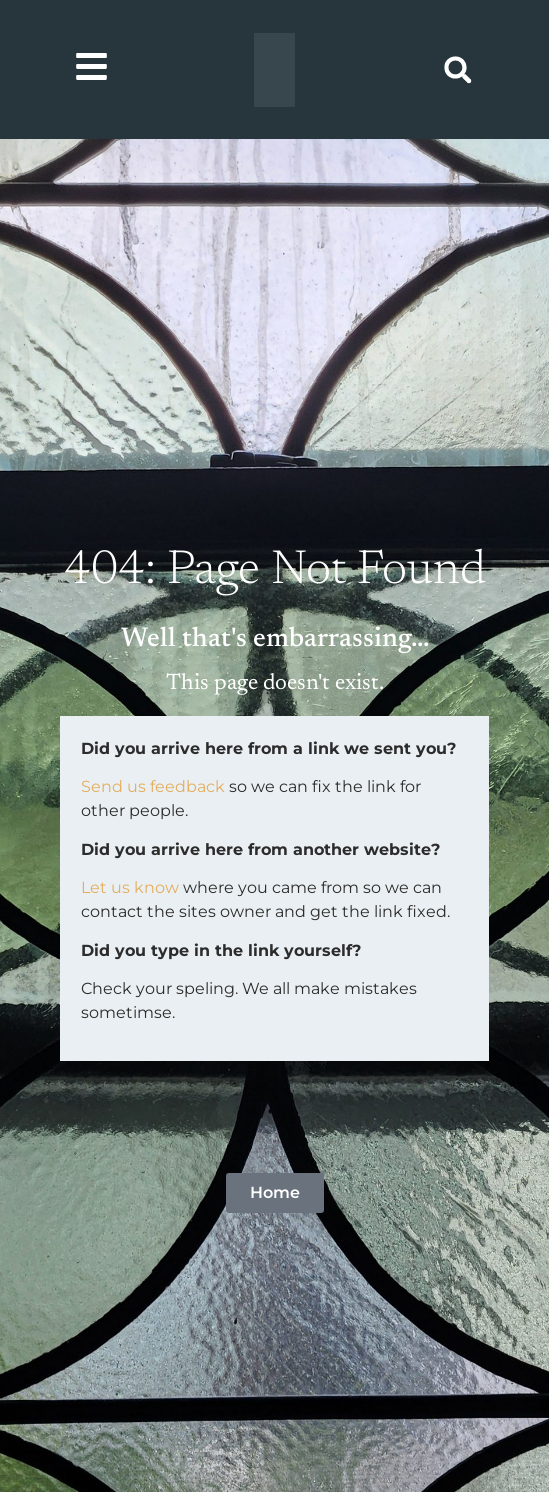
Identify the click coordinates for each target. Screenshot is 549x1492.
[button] (458, 70)
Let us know (130, 887)
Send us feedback (153, 786)
